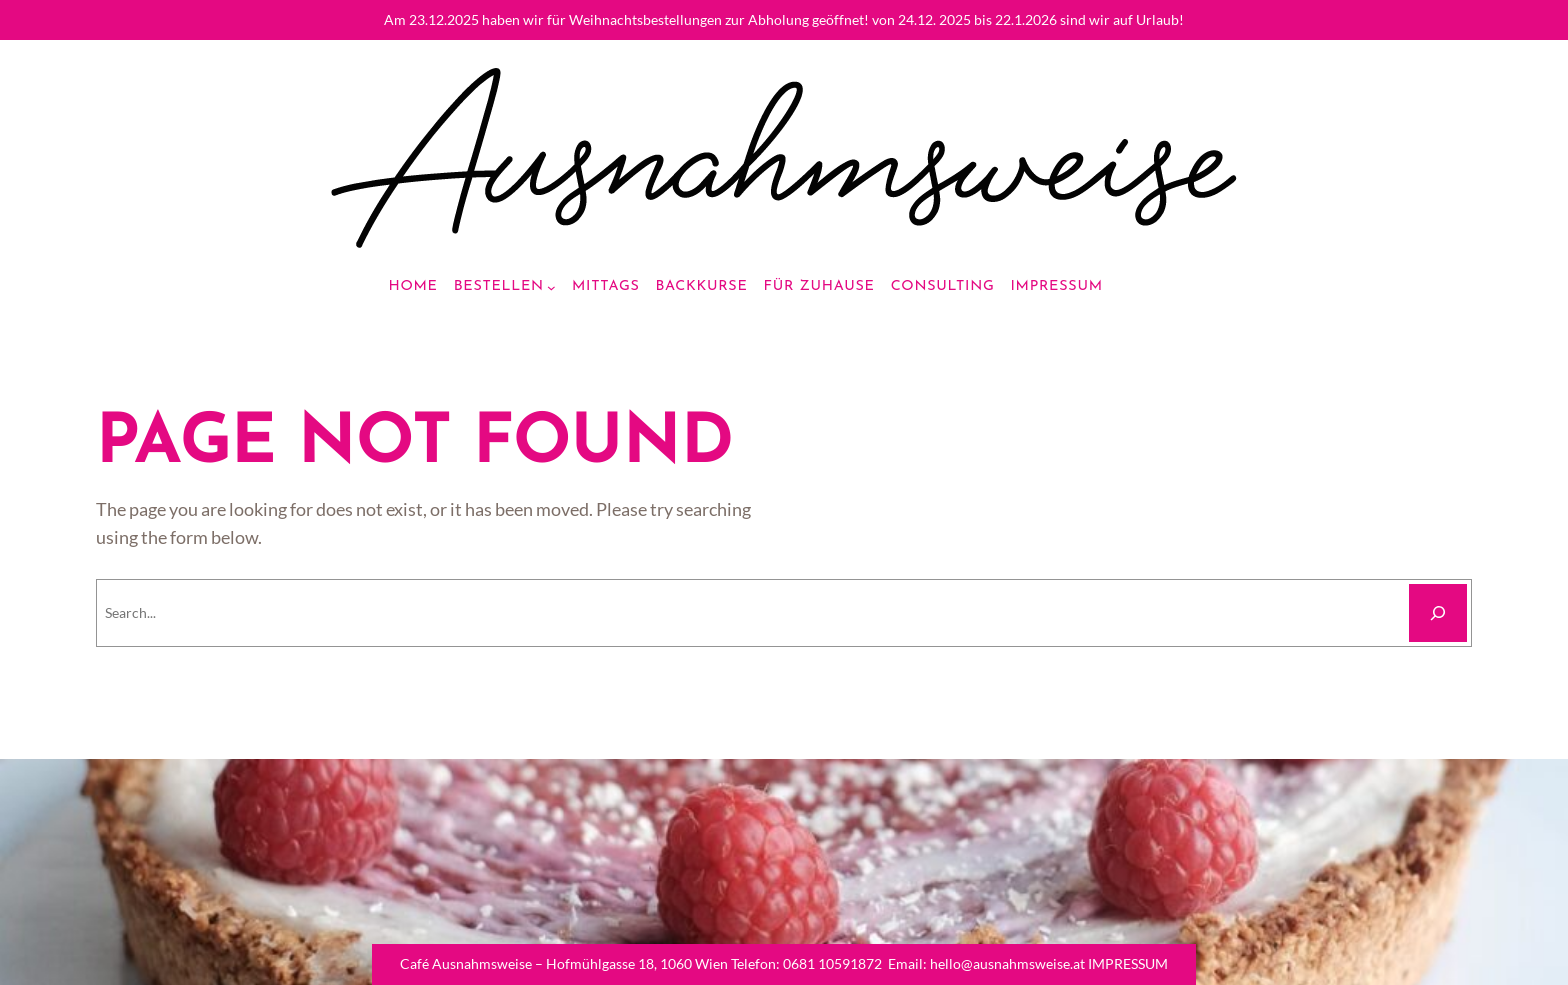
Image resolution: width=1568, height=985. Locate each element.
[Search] (1438, 613)
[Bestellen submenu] (551, 287)
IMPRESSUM (1128, 963)
